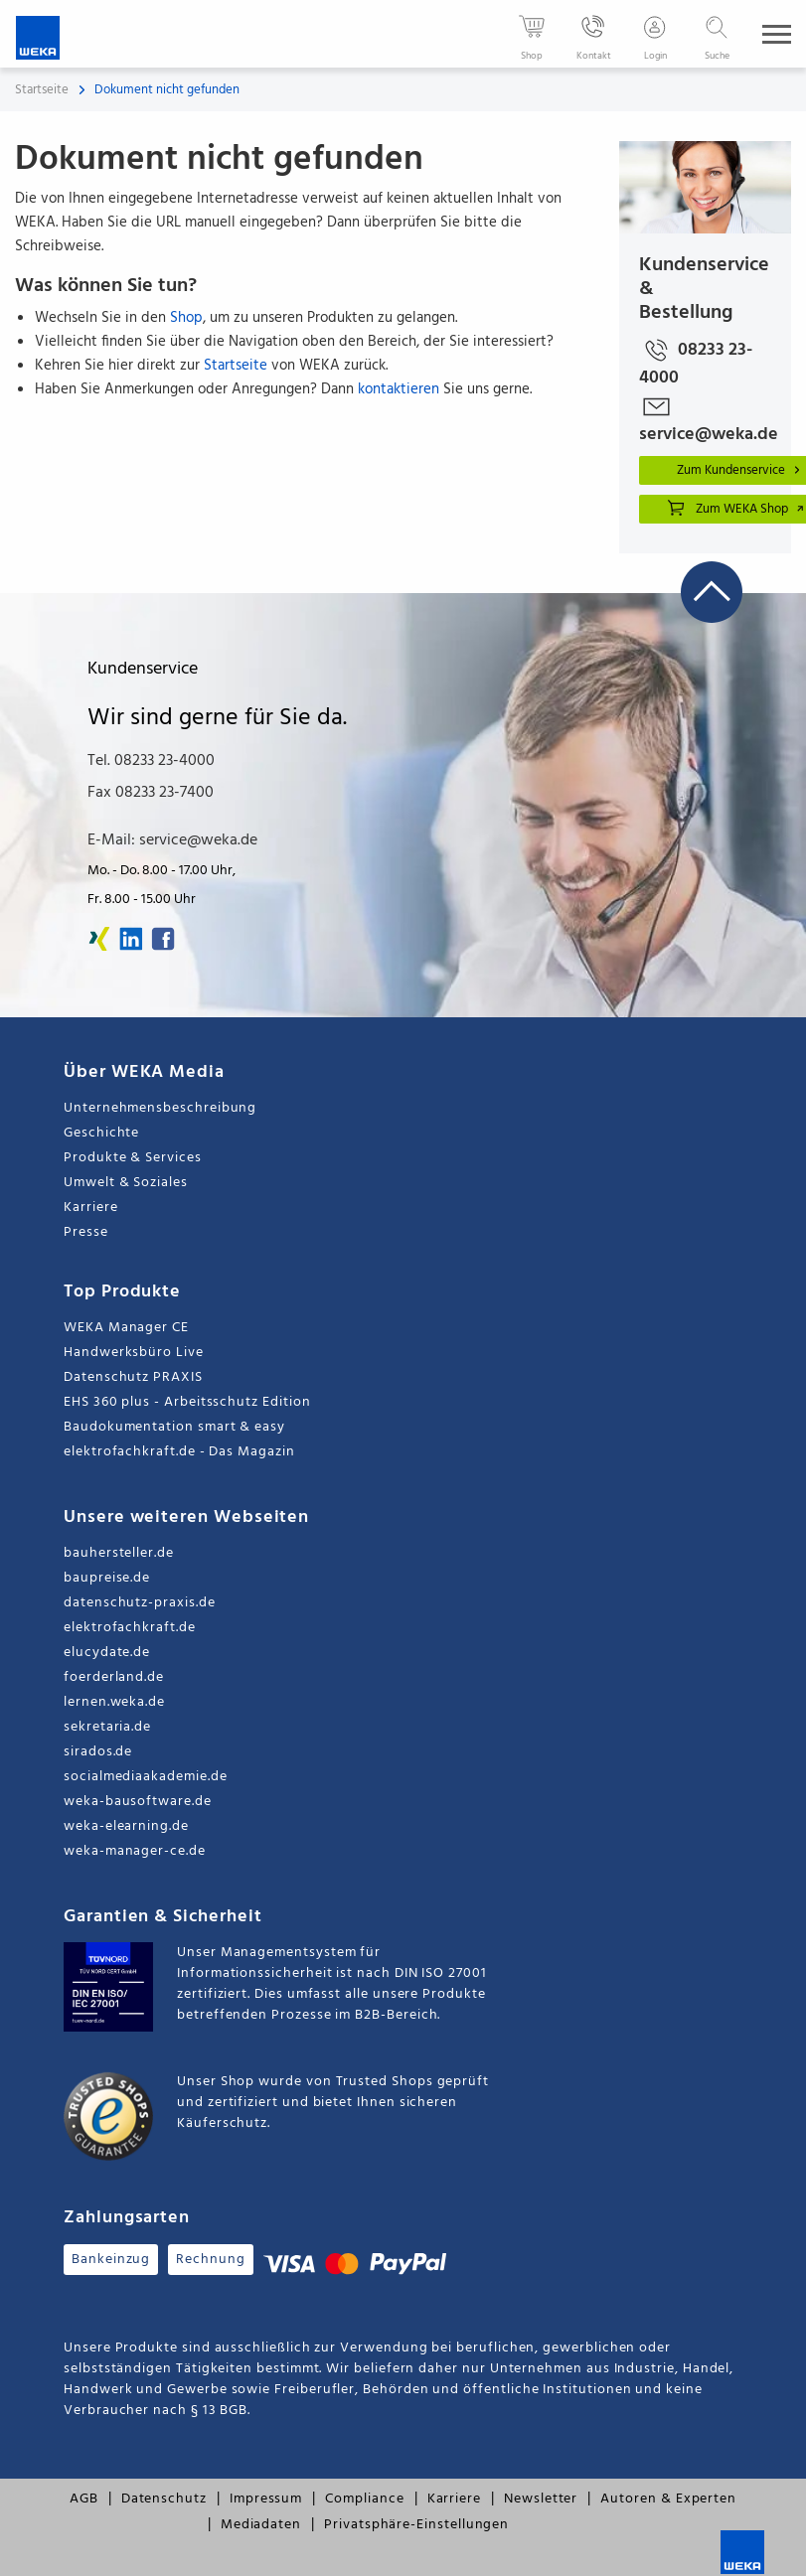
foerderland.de (114, 1677)
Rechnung (210, 2259)
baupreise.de (107, 1578)
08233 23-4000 (695, 361)
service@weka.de (705, 417)
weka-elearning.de (126, 1826)
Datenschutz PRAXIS (133, 1377)
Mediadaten (261, 2524)
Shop (186, 318)
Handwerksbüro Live (134, 1352)
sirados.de (98, 1752)
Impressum (266, 2499)
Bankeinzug (111, 2259)
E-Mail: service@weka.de (172, 840)
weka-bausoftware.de (138, 1801)
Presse (86, 1232)
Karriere (90, 1207)
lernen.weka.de (114, 1702)
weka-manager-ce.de (135, 1851)
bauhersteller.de (119, 1553)
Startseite (42, 89)
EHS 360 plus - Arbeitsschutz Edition (187, 1402)
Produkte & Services (133, 1157)
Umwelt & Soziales (126, 1182)
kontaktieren (398, 389)
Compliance (364, 2499)
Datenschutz (164, 2499)
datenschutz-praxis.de (140, 1602)
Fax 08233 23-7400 (150, 793)
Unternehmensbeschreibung (160, 1108)
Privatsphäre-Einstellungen (416, 2524)
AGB (84, 2499)
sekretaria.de (107, 1727)
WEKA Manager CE (126, 1327)
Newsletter (540, 2499)
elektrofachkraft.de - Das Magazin (179, 1451)
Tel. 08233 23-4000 (151, 761)
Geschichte (101, 1133)
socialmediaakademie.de (145, 1776)
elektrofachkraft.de (130, 1627)
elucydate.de (107, 1652)
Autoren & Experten (668, 2499)
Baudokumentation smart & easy (174, 1427)
